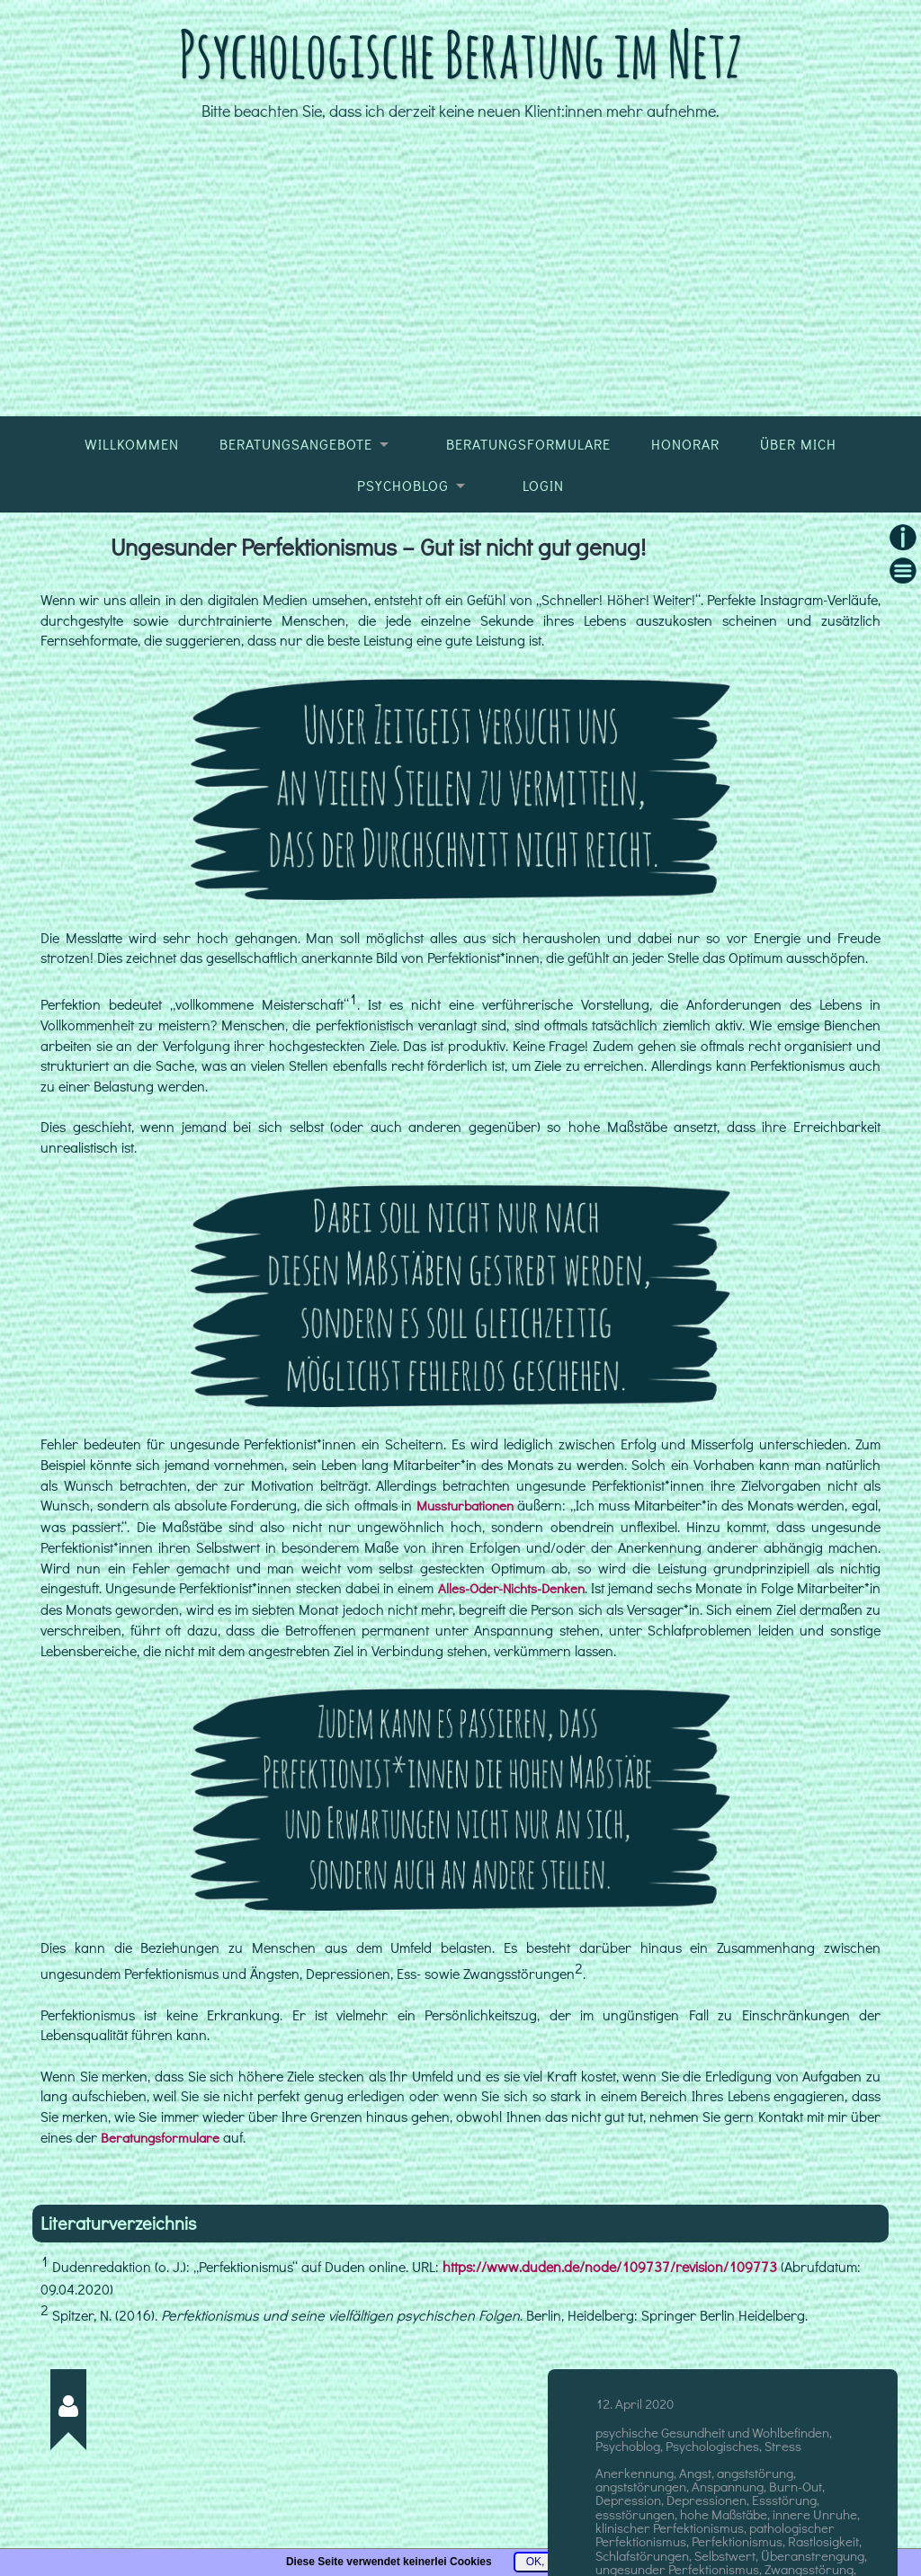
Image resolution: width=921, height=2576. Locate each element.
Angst (695, 2516)
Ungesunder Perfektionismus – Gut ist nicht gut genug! (383, 593)
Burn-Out (795, 2529)
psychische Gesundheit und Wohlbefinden (712, 2476)
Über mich (798, 492)
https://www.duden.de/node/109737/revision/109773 (610, 2311)
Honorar (685, 492)
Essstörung (784, 2544)
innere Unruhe (815, 2557)
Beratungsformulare (528, 492)
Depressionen (706, 2544)
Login (543, 532)
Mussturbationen (465, 1553)
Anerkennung (634, 2516)
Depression (628, 2544)
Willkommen (132, 492)
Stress (783, 2490)
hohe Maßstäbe (723, 2557)
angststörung (755, 2516)
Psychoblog (403, 532)
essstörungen (635, 2557)
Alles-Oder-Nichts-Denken (558, 1634)
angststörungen (640, 2529)
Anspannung (728, 2529)
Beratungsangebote (295, 492)
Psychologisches (712, 2490)
